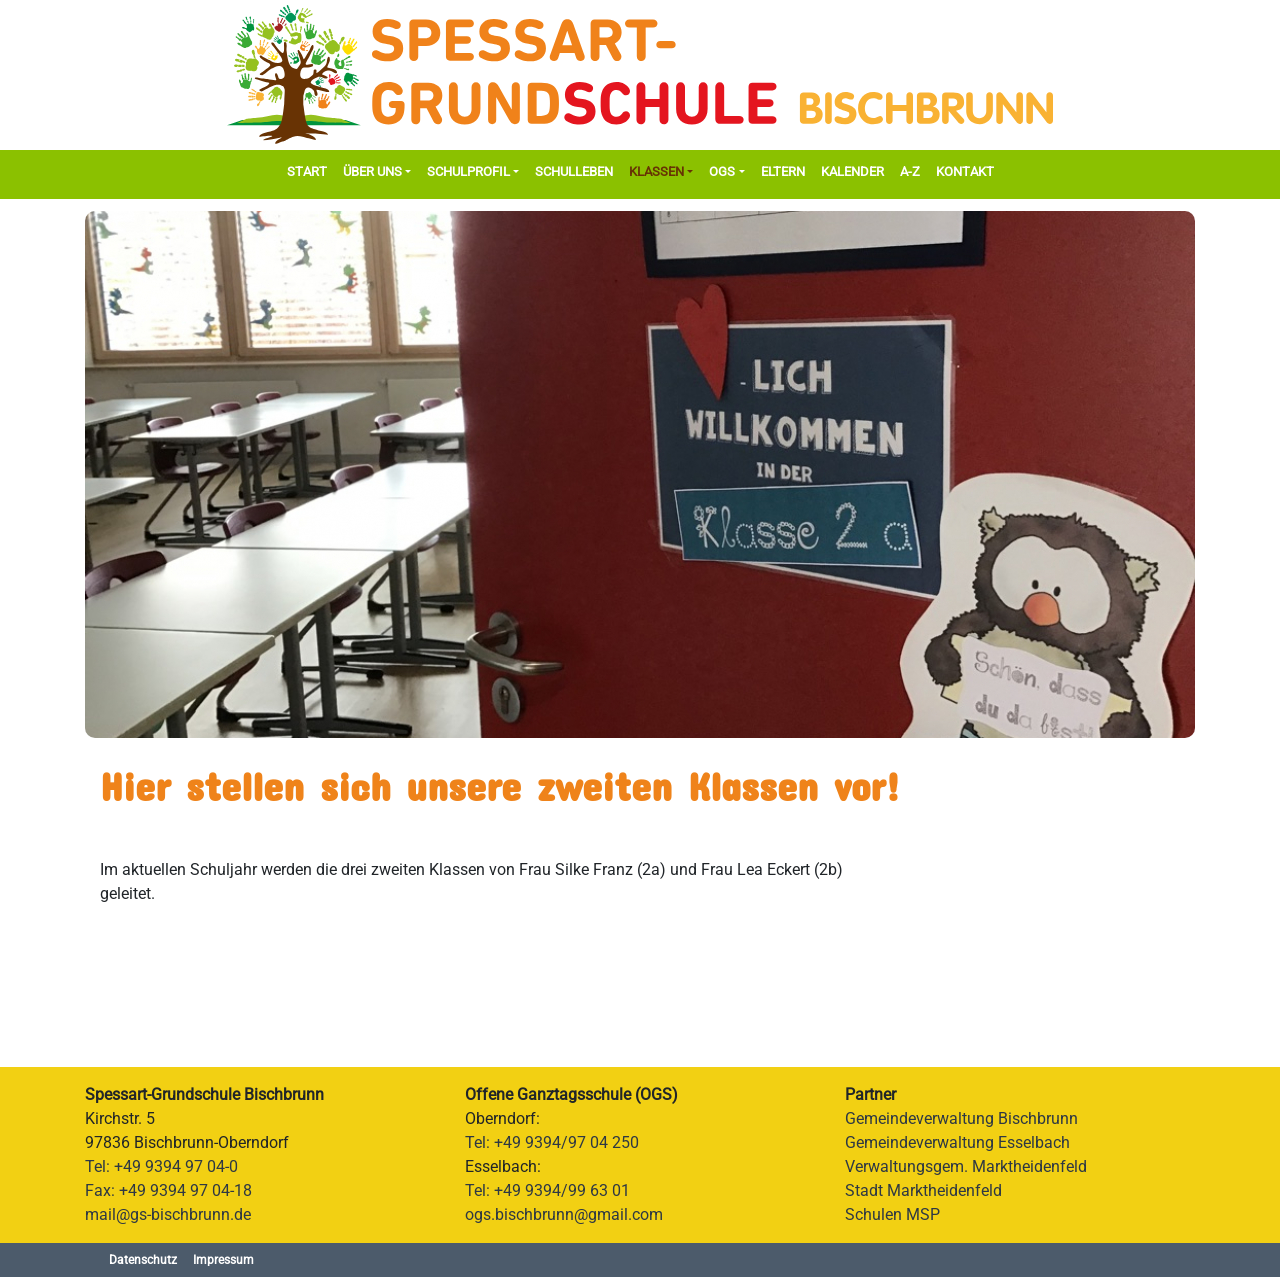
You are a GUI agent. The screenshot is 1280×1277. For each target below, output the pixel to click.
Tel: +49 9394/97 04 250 (552, 1142)
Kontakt (965, 171)
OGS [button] (722, 171)
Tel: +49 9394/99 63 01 (547, 1190)
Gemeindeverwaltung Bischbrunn (961, 1118)
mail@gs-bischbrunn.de (168, 1214)
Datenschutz (143, 1260)
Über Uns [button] (372, 171)
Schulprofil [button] (468, 171)
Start (307, 171)
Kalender (852, 171)
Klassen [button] (656, 171)
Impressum (223, 1260)
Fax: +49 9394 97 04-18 (168, 1190)
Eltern (783, 171)
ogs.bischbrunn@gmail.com (564, 1214)
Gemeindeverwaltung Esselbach (957, 1142)
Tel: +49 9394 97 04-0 (161, 1166)
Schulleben (574, 171)
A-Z (910, 171)
